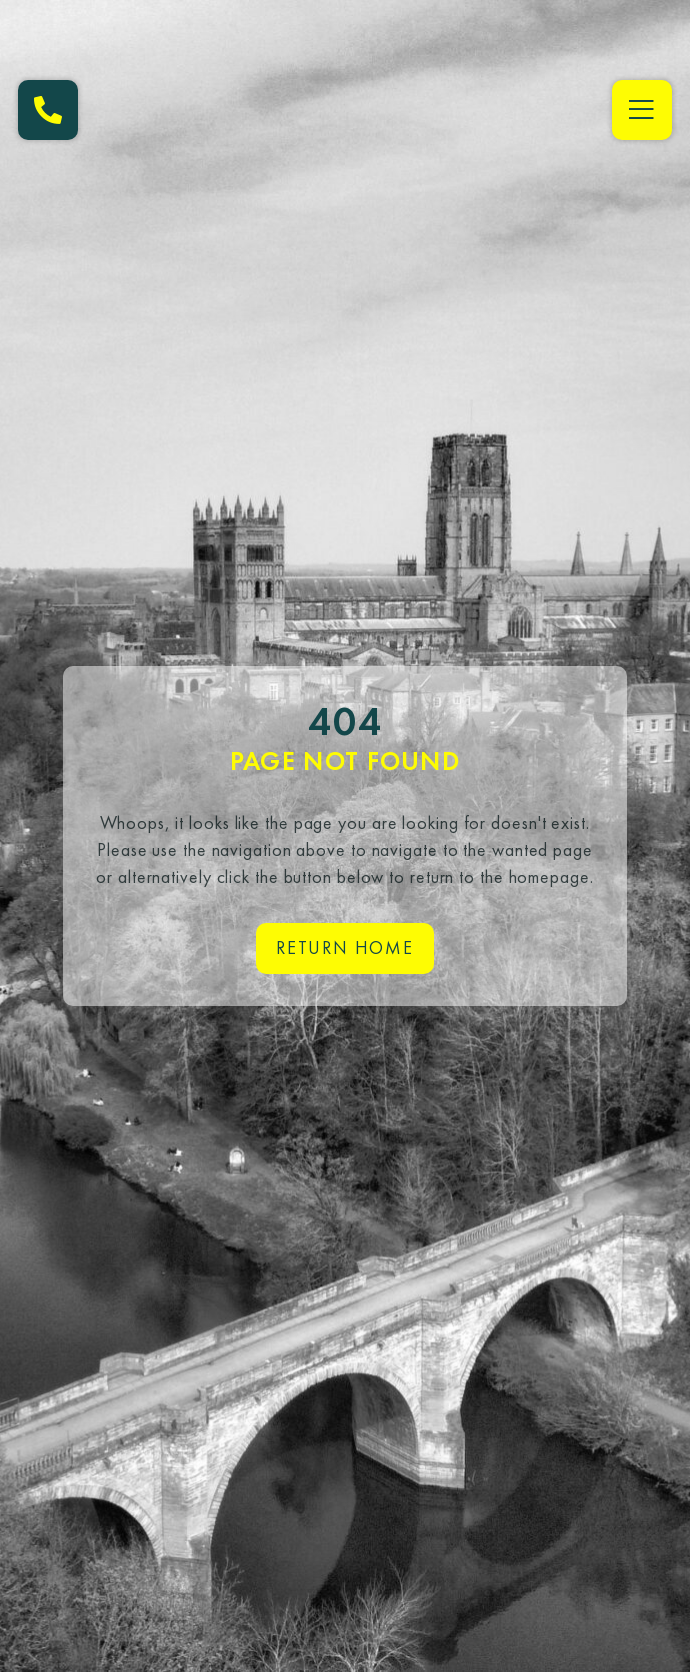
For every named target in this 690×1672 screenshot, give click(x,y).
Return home (345, 948)
